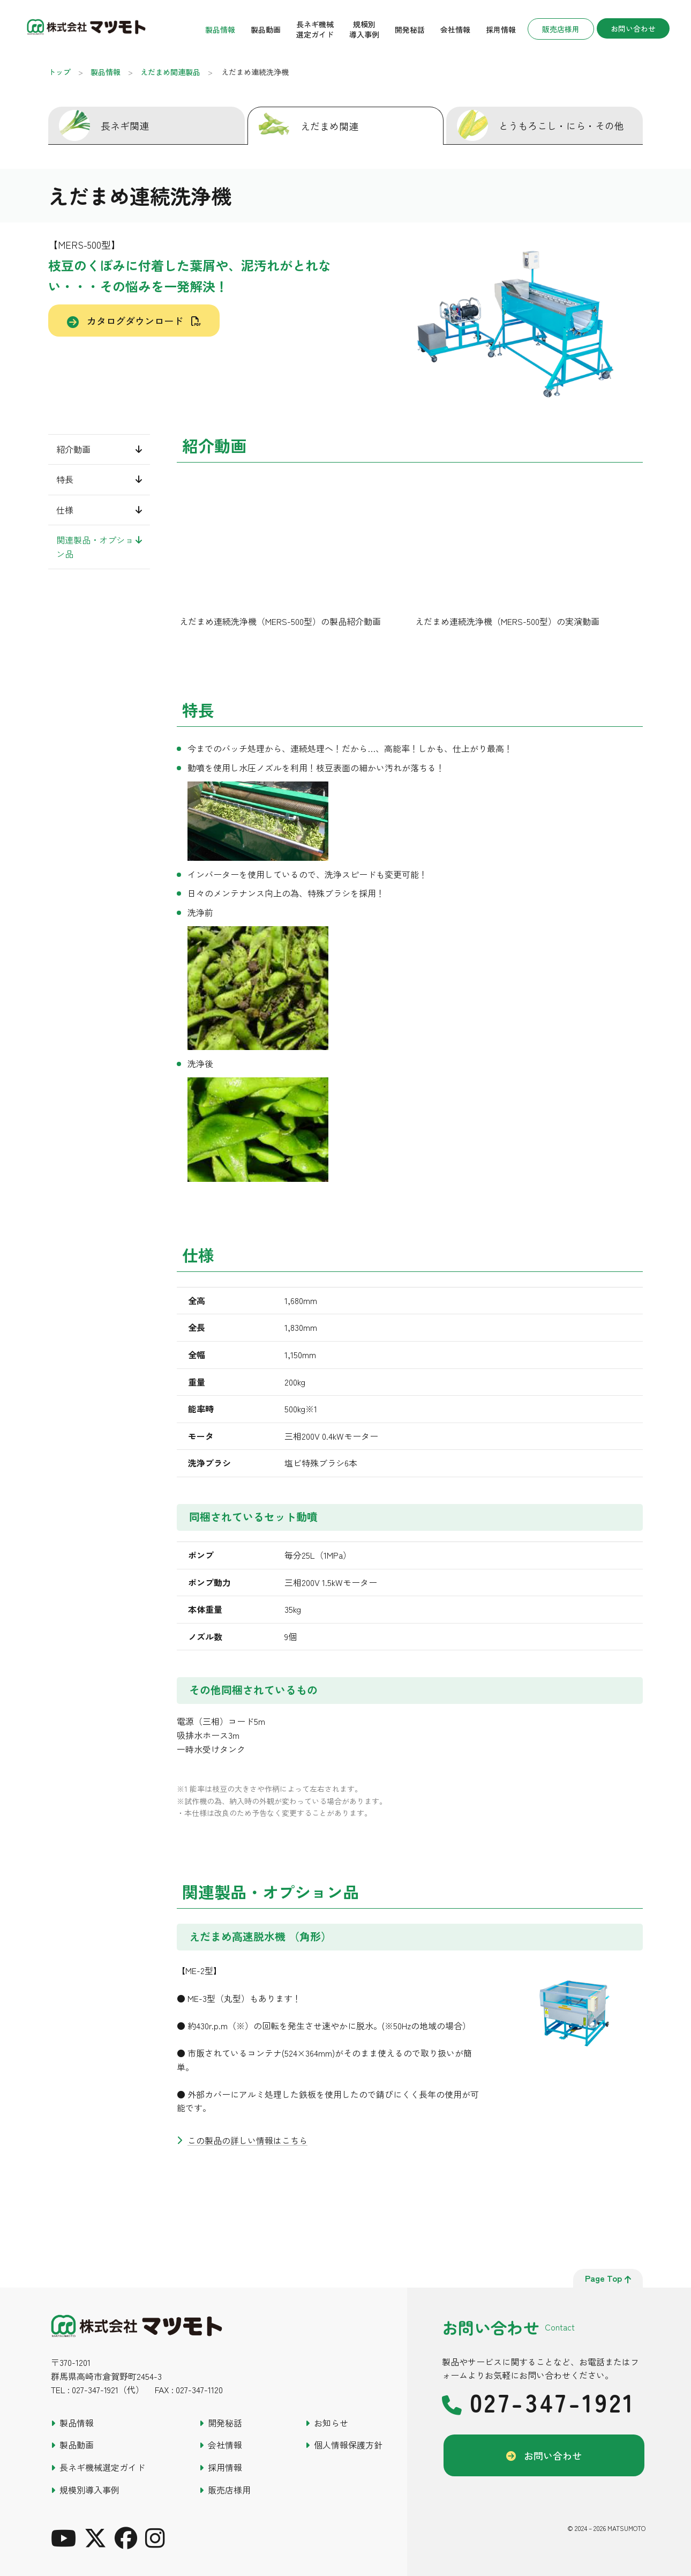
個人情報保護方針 (348, 2444)
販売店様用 (561, 30)
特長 (64, 479)
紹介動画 (73, 449)
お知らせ (331, 2422)
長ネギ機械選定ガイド (315, 30)
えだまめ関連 (329, 126)
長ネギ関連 (125, 125)
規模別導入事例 (364, 30)
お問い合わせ (633, 30)
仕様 (64, 509)
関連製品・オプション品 (94, 546)
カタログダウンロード (135, 320)
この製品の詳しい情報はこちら (247, 2140)
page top (608, 2278)
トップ (59, 71)
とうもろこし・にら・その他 (561, 125)
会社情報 (455, 30)
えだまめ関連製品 (170, 71)
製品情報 (220, 30)
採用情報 (501, 30)
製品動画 (266, 30)
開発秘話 (410, 30)
